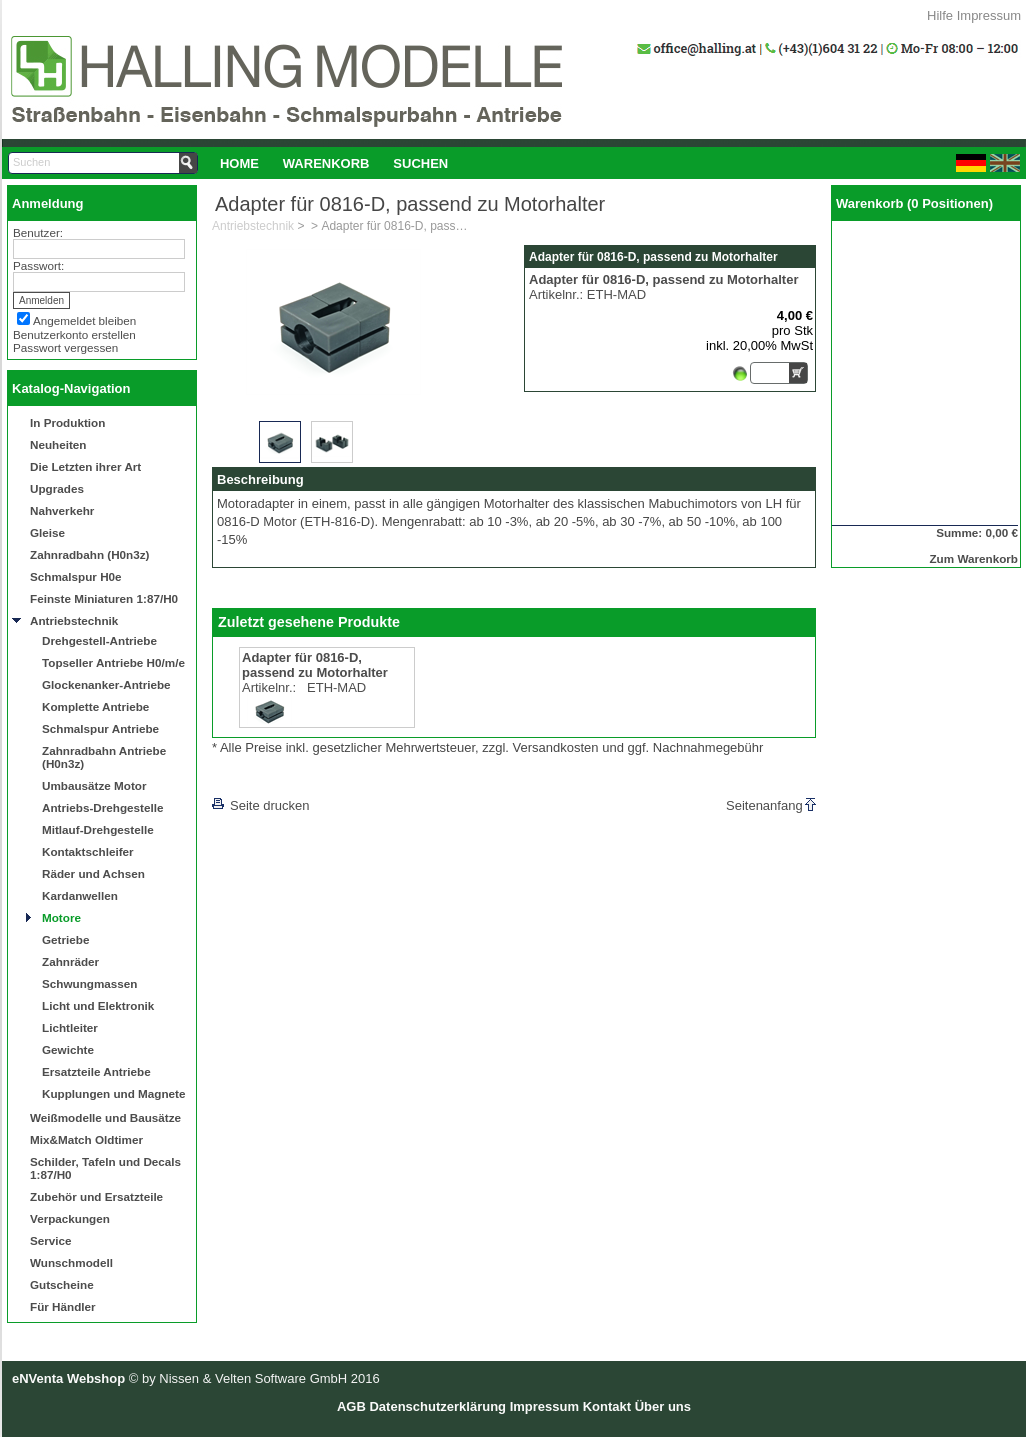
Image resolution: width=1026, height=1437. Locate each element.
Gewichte (68, 1049)
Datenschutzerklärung (437, 1406)
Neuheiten (58, 444)
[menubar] (334, 163)
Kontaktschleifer (88, 851)
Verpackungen (70, 1218)
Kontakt (607, 1406)
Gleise (47, 532)
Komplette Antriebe (95, 706)
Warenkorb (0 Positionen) (914, 203)
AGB (351, 1406)
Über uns (663, 1406)
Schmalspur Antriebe (100, 728)
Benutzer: (38, 232)
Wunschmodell (71, 1262)
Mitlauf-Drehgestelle (98, 829)
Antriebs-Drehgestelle (102, 807)
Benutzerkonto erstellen (74, 334)
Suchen (420, 163)
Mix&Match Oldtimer (86, 1139)
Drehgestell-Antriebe (99, 640)
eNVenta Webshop (68, 1378)
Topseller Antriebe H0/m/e (113, 662)
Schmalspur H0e (76, 576)
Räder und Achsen (93, 873)
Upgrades (57, 488)
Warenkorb (326, 163)
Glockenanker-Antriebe (106, 684)
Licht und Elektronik (98, 1005)
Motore (61, 917)
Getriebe (65, 939)
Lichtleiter (70, 1027)
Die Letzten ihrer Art (85, 466)
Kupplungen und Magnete (113, 1093)
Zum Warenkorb (973, 558)
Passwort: (38, 265)
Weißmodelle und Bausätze (105, 1117)
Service (51, 1240)
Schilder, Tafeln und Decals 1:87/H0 (105, 1168)
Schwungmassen (89, 983)
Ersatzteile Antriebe (96, 1071)
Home (239, 163)
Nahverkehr (62, 510)
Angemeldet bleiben (84, 320)
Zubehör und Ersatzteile (96, 1196)
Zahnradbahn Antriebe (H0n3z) (104, 757)
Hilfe (940, 15)
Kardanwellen (80, 895)
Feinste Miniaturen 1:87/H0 (104, 598)
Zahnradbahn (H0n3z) (89, 554)
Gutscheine (62, 1284)
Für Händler (63, 1306)
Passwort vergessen (65, 347)
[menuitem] (239, 163)
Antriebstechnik (74, 620)
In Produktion (67, 422)
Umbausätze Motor (94, 785)
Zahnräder (70, 961)
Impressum (989, 15)
